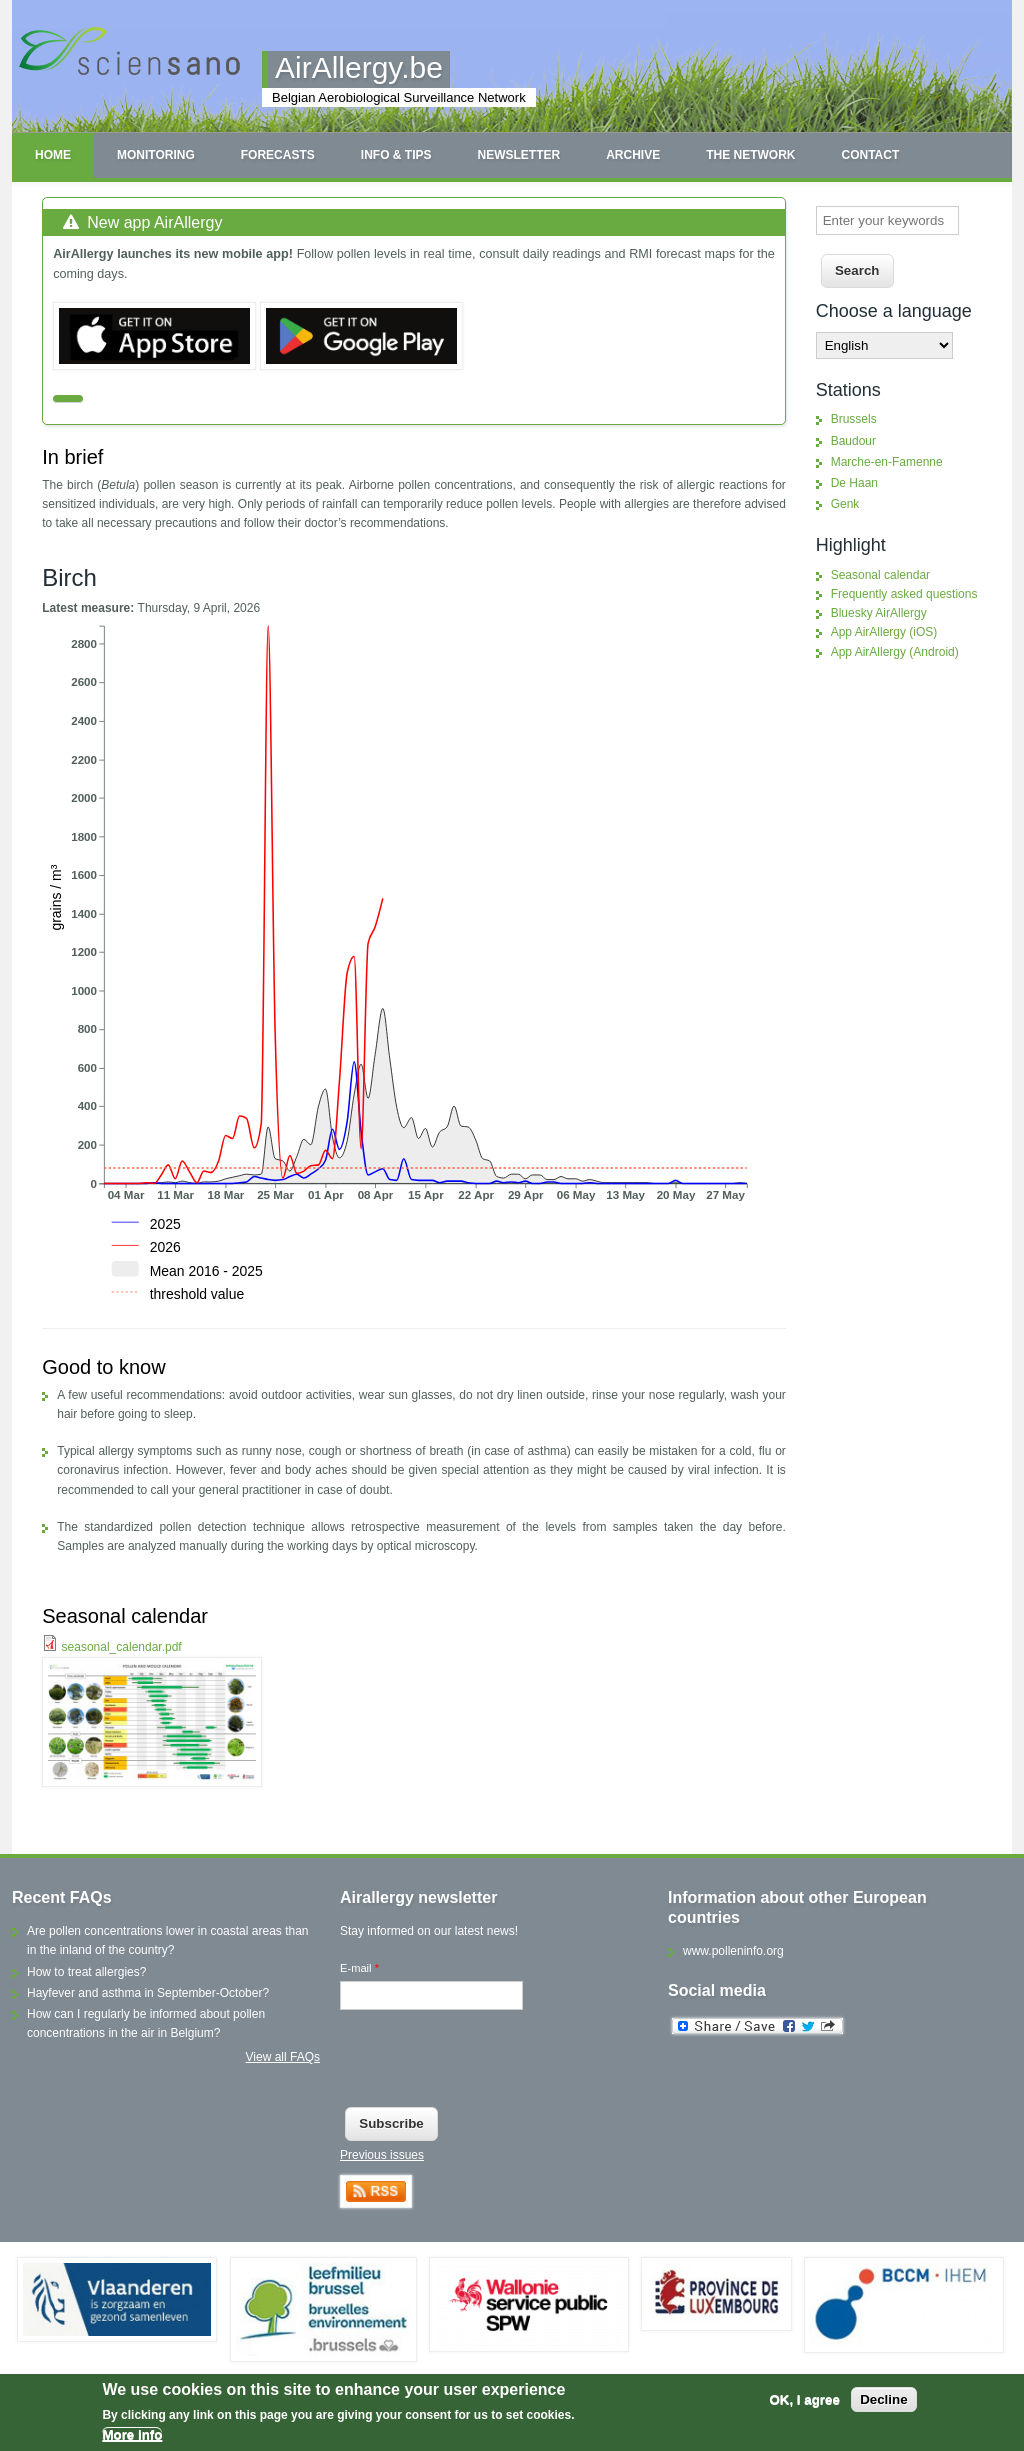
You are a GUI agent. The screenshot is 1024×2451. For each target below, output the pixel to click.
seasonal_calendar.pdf (122, 1647)
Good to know (103, 1367)
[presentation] (492, 2063)
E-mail (359, 1968)
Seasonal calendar (125, 1616)
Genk (845, 504)
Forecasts (278, 155)
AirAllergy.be (359, 67)
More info (132, 2434)
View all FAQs (283, 2057)
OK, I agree (804, 2399)
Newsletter (518, 155)
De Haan (854, 483)
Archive (633, 155)
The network (750, 155)
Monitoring (156, 155)
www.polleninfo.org (733, 1951)
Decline (883, 2399)
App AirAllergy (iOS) (884, 632)
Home (53, 155)
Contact (870, 155)
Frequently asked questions (904, 594)
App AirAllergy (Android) (895, 652)
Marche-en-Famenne (887, 462)
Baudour (853, 441)
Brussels (854, 419)
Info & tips (396, 155)
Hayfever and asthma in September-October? (148, 1993)
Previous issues (382, 2155)
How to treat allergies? (86, 1972)
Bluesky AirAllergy (879, 613)
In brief (72, 457)
